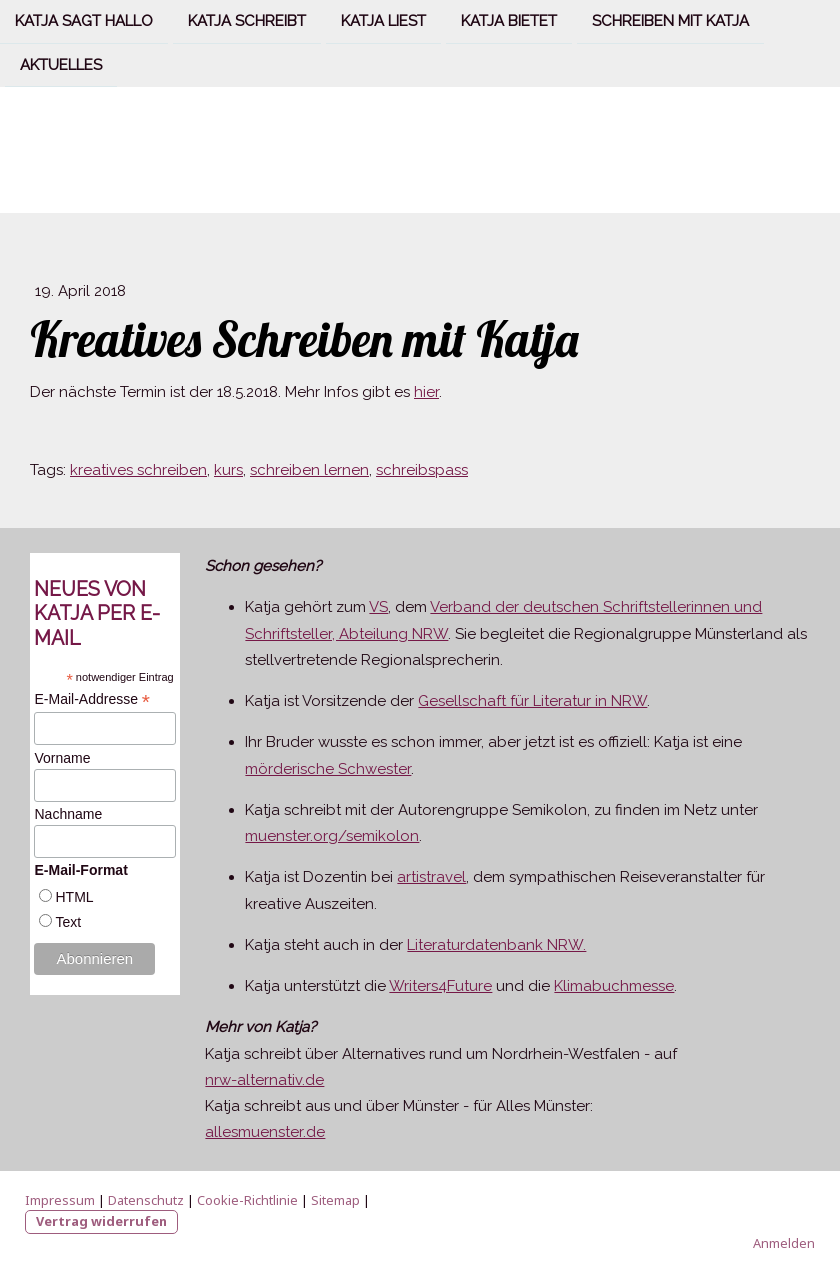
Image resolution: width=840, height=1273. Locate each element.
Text (68, 922)
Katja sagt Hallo (84, 21)
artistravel (431, 877)
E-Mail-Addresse (92, 699)
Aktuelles (61, 67)
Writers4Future (440, 986)
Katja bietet (509, 21)
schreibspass (422, 470)
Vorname (62, 758)
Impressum (60, 1200)
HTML (74, 897)
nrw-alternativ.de (264, 1080)
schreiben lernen (309, 470)
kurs (228, 470)
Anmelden (784, 1243)
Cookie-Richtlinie (247, 1200)
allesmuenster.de (265, 1132)
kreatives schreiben (138, 470)
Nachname (68, 814)
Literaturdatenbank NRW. (496, 945)
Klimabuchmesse (614, 986)
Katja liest (383, 21)
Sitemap (335, 1200)
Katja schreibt (247, 21)
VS (378, 607)
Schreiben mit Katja (670, 21)
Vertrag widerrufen (101, 1221)
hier (426, 392)
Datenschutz (146, 1200)
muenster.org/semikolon (332, 836)
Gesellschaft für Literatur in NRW (532, 701)
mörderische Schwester (328, 769)
